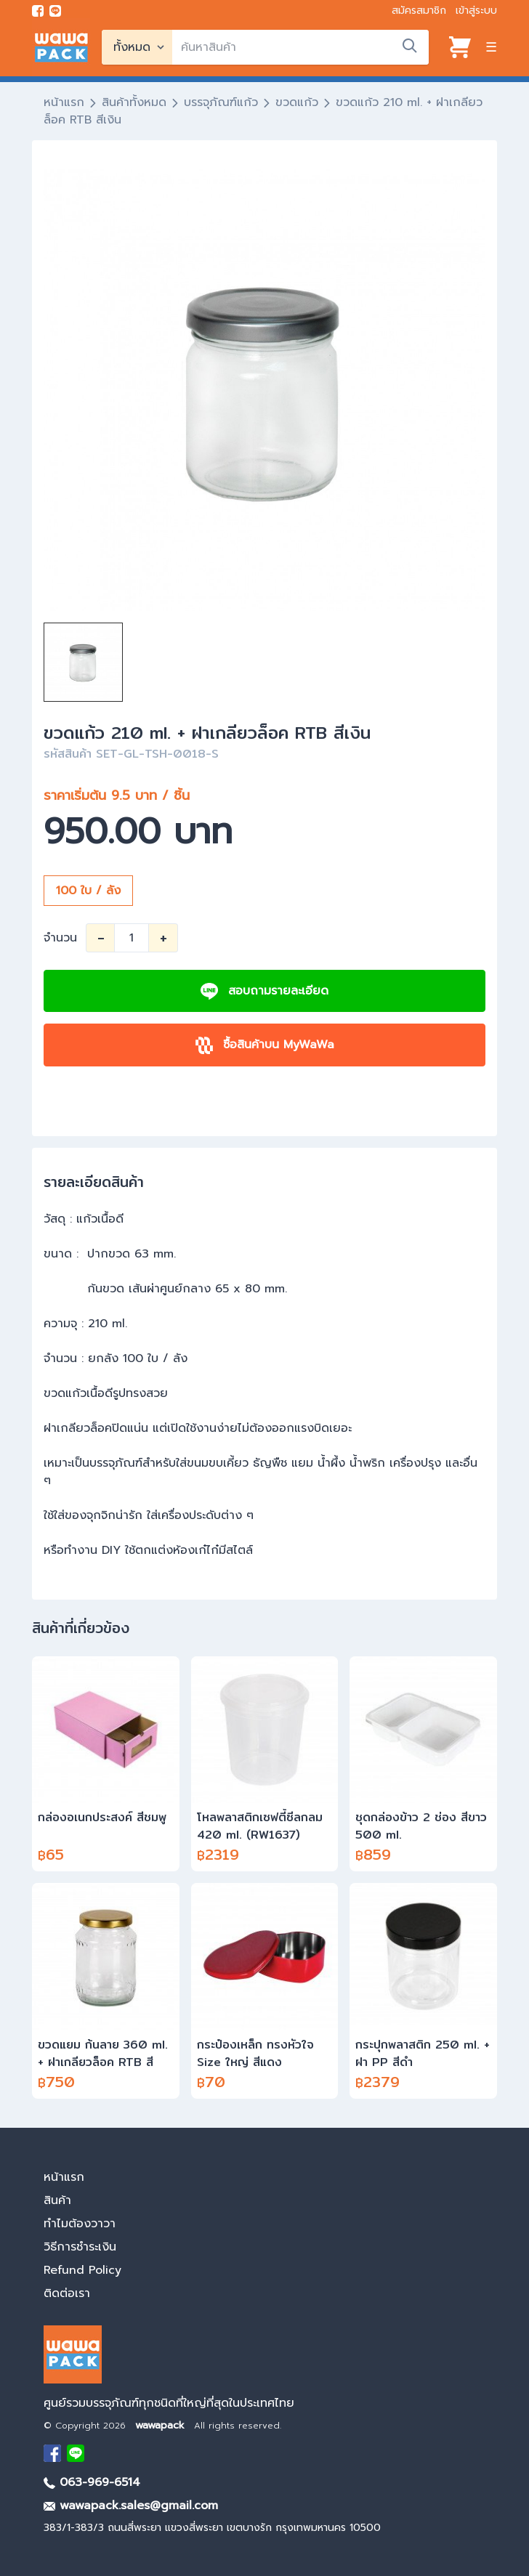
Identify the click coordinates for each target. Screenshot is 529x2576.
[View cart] (460, 47)
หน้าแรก (64, 102)
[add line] (55, 11)
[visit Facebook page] (38, 11)
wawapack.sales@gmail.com (131, 2505)
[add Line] (75, 2453)
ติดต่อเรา (67, 2293)
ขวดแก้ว (296, 102)
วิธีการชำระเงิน (80, 2247)
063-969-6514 (92, 2482)
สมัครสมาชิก (419, 10)
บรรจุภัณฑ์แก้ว (221, 102)
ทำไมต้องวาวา (80, 2223)
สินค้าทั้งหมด (134, 102)
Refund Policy (82, 2270)
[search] (300, 47)
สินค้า (57, 2200)
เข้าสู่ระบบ (476, 10)
